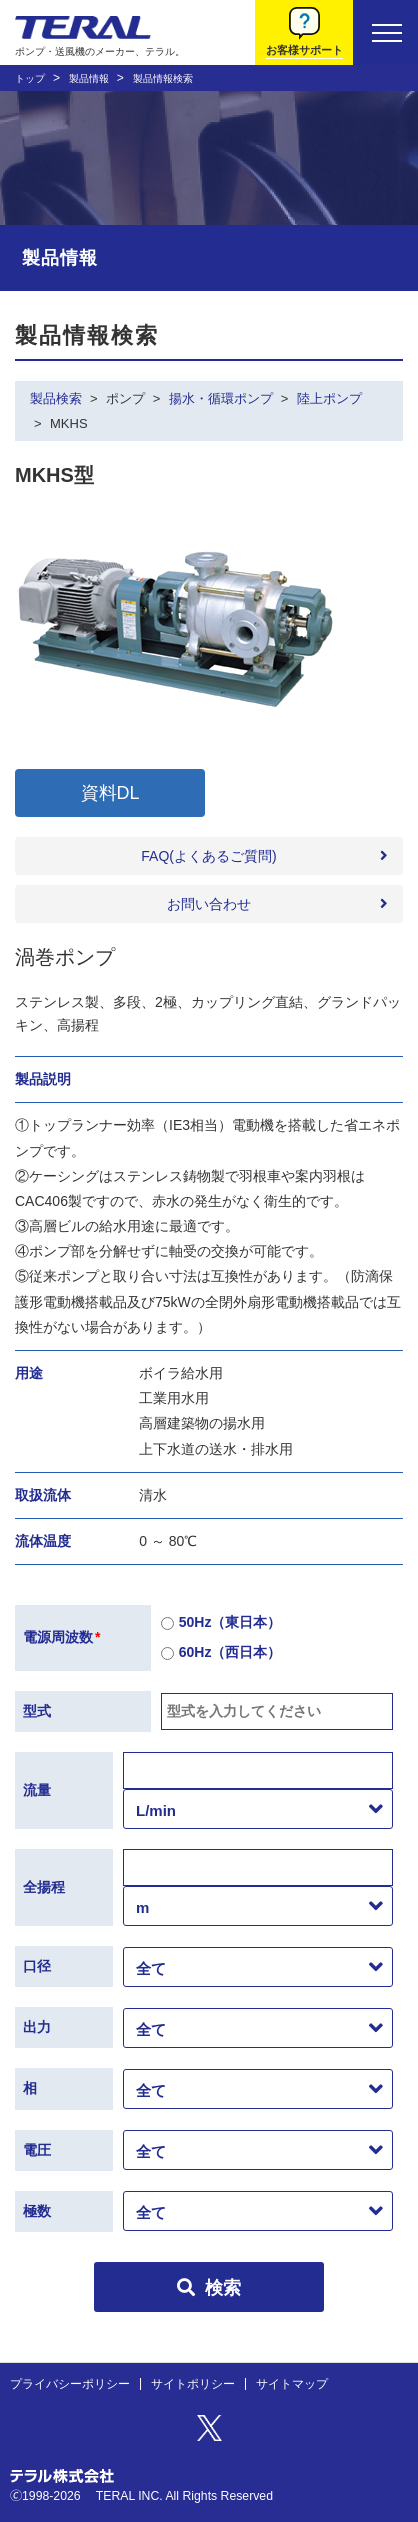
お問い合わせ (209, 904)
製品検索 (56, 398)
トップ (30, 78)
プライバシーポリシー (70, 2384)
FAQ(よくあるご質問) (208, 856)
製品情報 (89, 78)
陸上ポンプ (329, 398)
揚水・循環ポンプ (221, 398)
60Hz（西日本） (221, 1653)
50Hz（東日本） (221, 1623)
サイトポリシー (193, 2384)
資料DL (110, 793)
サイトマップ (292, 2384)
